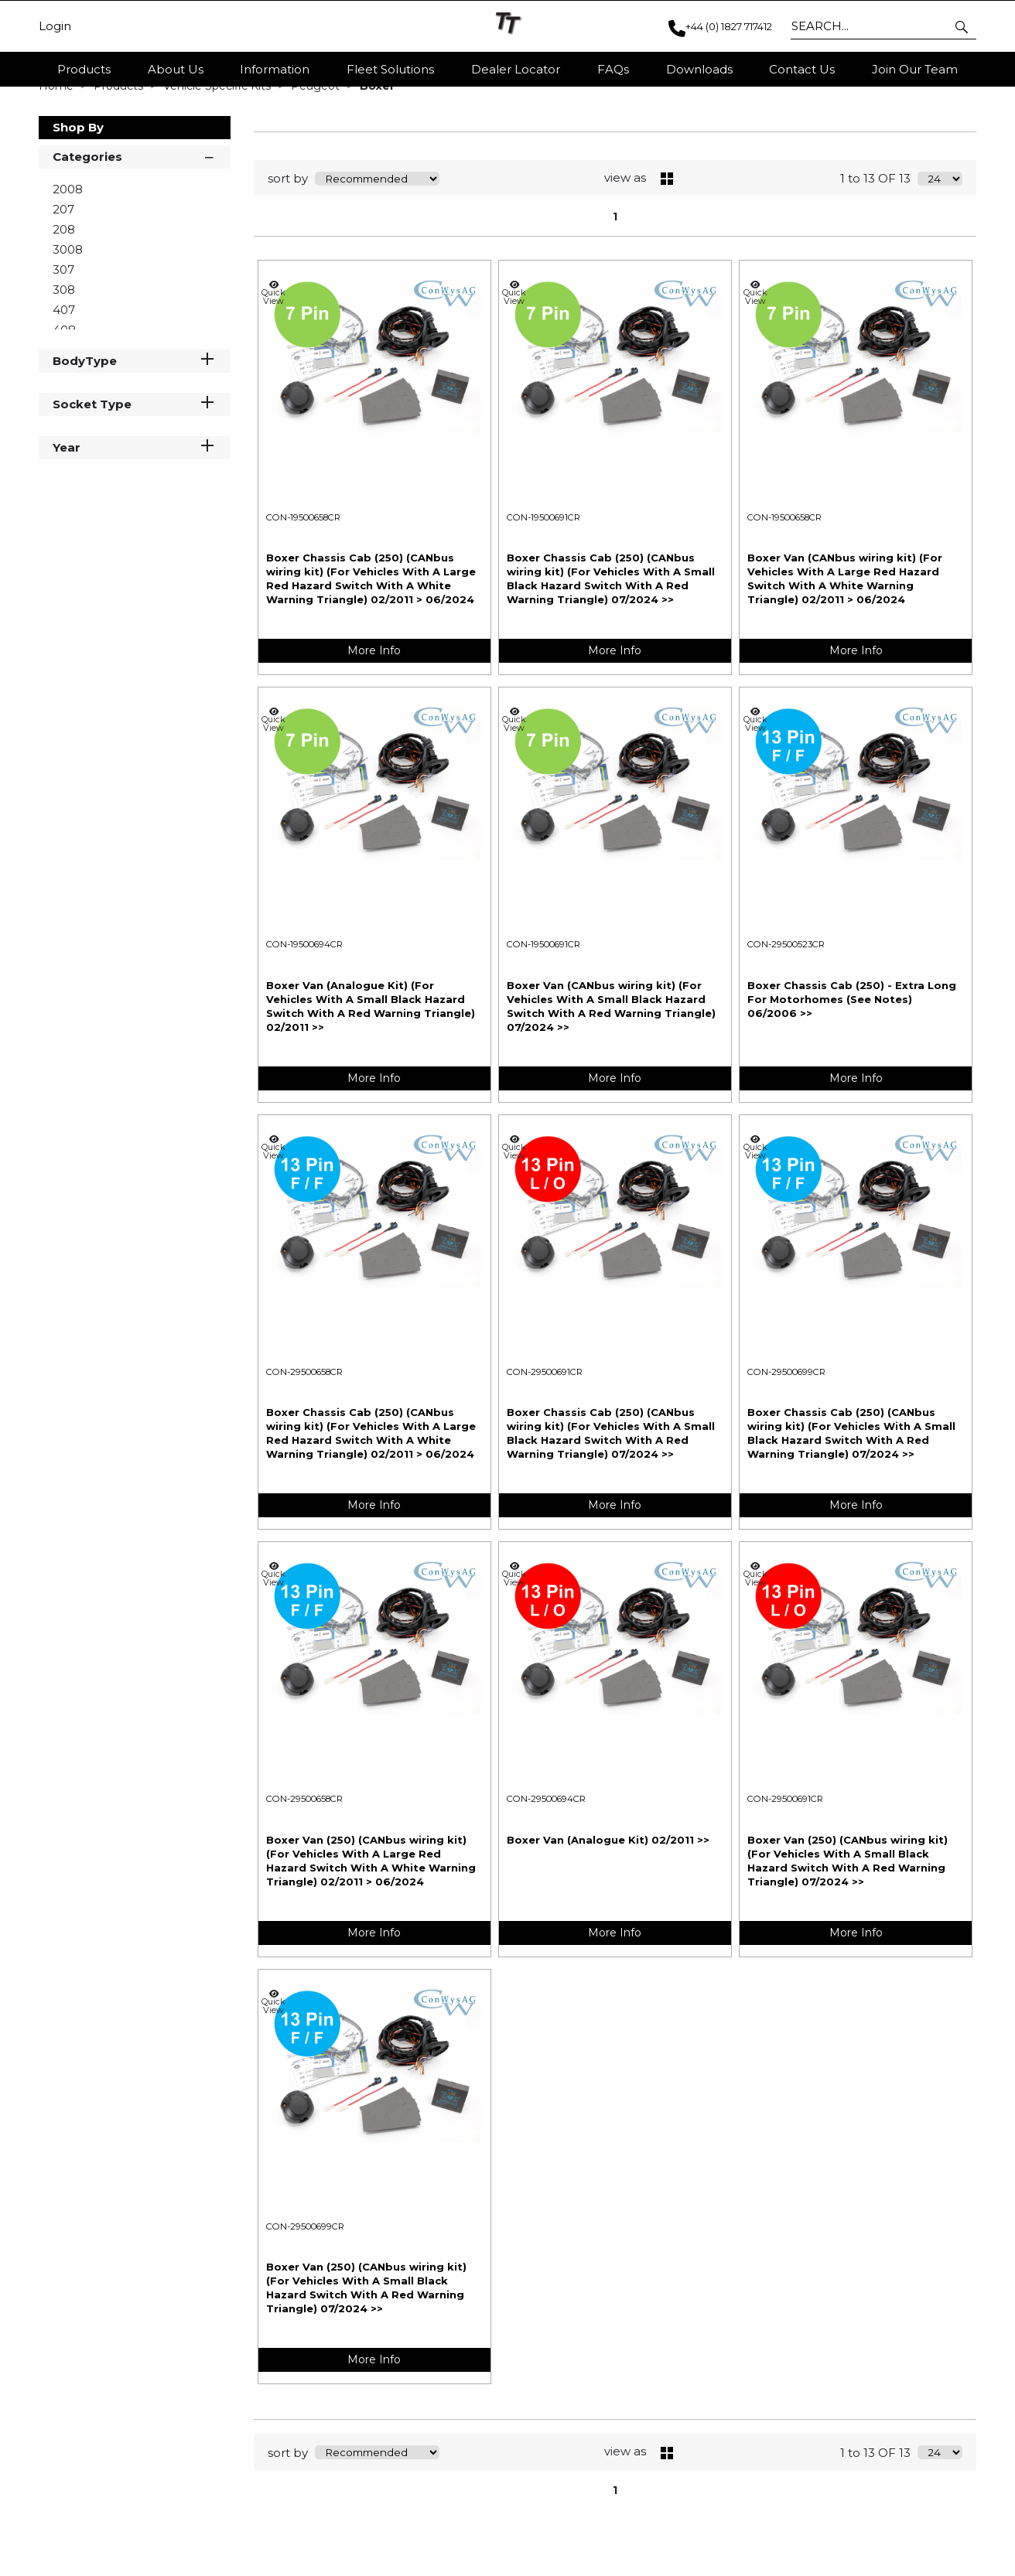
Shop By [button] (78, 213)
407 (64, 396)
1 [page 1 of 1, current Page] (615, 303)
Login (55, 26)
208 (64, 316)
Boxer (377, 172)
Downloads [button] (699, 69)
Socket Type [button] (135, 490)
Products (84, 69)
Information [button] (274, 69)
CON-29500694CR (546, 1885)
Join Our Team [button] (915, 69)
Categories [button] (135, 242)
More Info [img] (374, 737)
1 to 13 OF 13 (875, 265)
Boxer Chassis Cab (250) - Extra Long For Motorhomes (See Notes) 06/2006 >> (851, 1086)
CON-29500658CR (304, 1458)
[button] (962, 26)
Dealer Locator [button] (515, 69)
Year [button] (135, 533)
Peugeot (317, 172)
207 (63, 295)
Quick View (274, 379)
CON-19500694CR (304, 1030)
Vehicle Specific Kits (218, 172)
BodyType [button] (135, 446)
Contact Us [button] (802, 69)
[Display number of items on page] (940, 265)
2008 (68, 275)
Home (58, 172)
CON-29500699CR (786, 1458)
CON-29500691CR (545, 1458)
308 (64, 376)
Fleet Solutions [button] (390, 69)
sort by (288, 265)
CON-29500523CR (786, 1030)
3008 (68, 336)
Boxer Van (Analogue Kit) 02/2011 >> (608, 1926)
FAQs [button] (613, 69)
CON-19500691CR (543, 604)
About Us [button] (175, 69)
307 (63, 356)
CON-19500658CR (303, 604)
